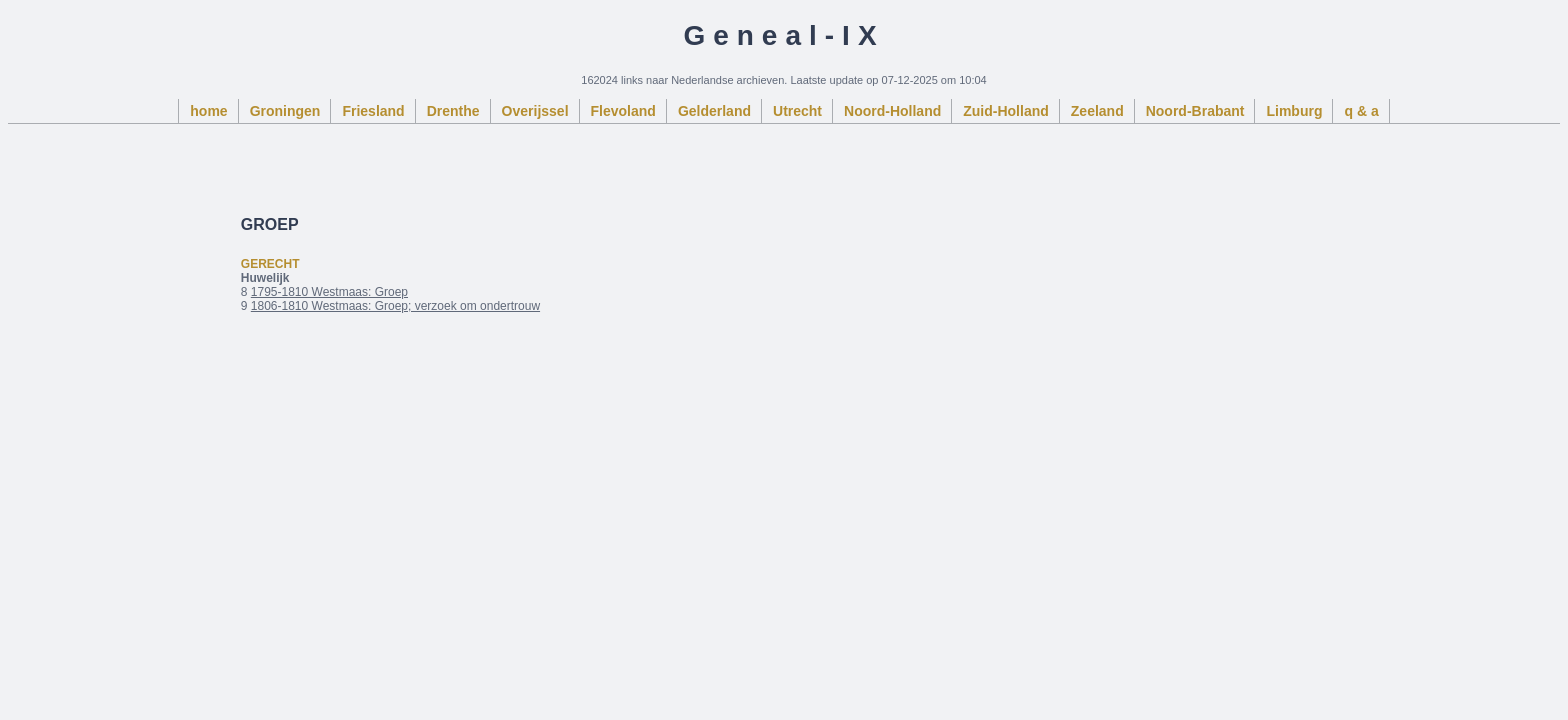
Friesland (373, 111)
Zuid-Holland (1006, 111)
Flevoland (623, 111)
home (208, 111)
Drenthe (453, 111)
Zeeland (1097, 111)
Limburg (1294, 111)
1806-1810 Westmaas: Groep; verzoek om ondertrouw (395, 306)
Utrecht (797, 111)
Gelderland (714, 111)
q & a (1361, 111)
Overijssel (535, 111)
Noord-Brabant (1195, 111)
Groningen (285, 111)
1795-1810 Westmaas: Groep (329, 292)
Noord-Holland (892, 111)
